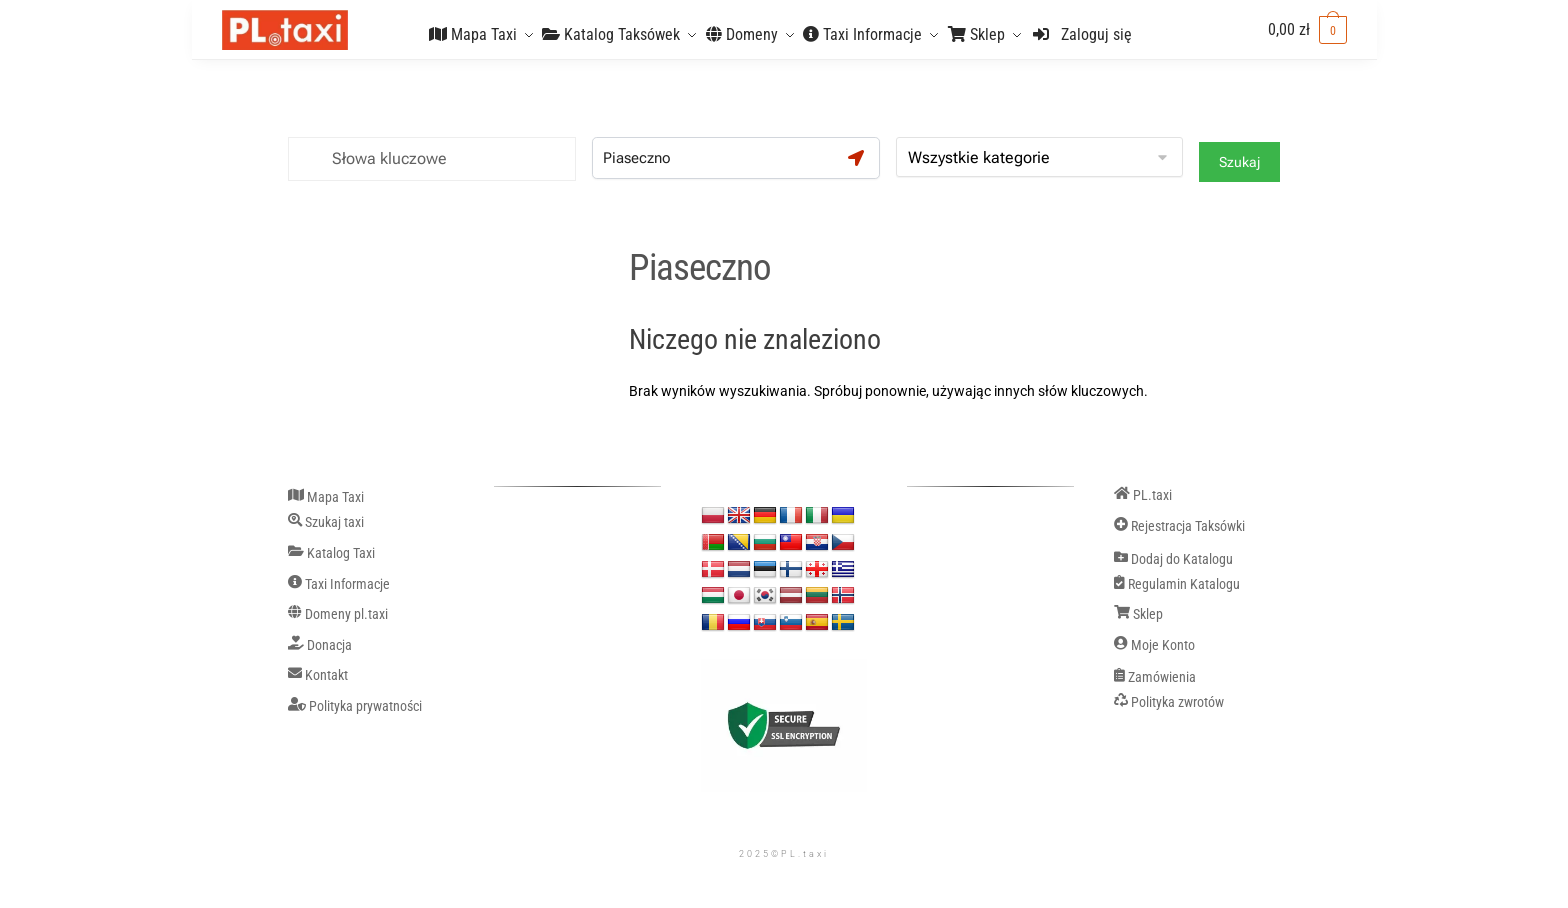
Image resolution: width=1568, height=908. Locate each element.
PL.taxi (1143, 496)
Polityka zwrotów (1169, 703)
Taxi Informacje (339, 585)
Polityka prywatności (355, 707)
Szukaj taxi (326, 523)
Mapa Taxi (326, 498)
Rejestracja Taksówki (1179, 527)
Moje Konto (1154, 646)
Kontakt (318, 676)
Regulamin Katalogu (1177, 585)
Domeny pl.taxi (338, 615)
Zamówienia (1155, 678)
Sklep (1138, 615)
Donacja (320, 646)
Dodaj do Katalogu (1173, 560)
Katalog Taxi (331, 554)
